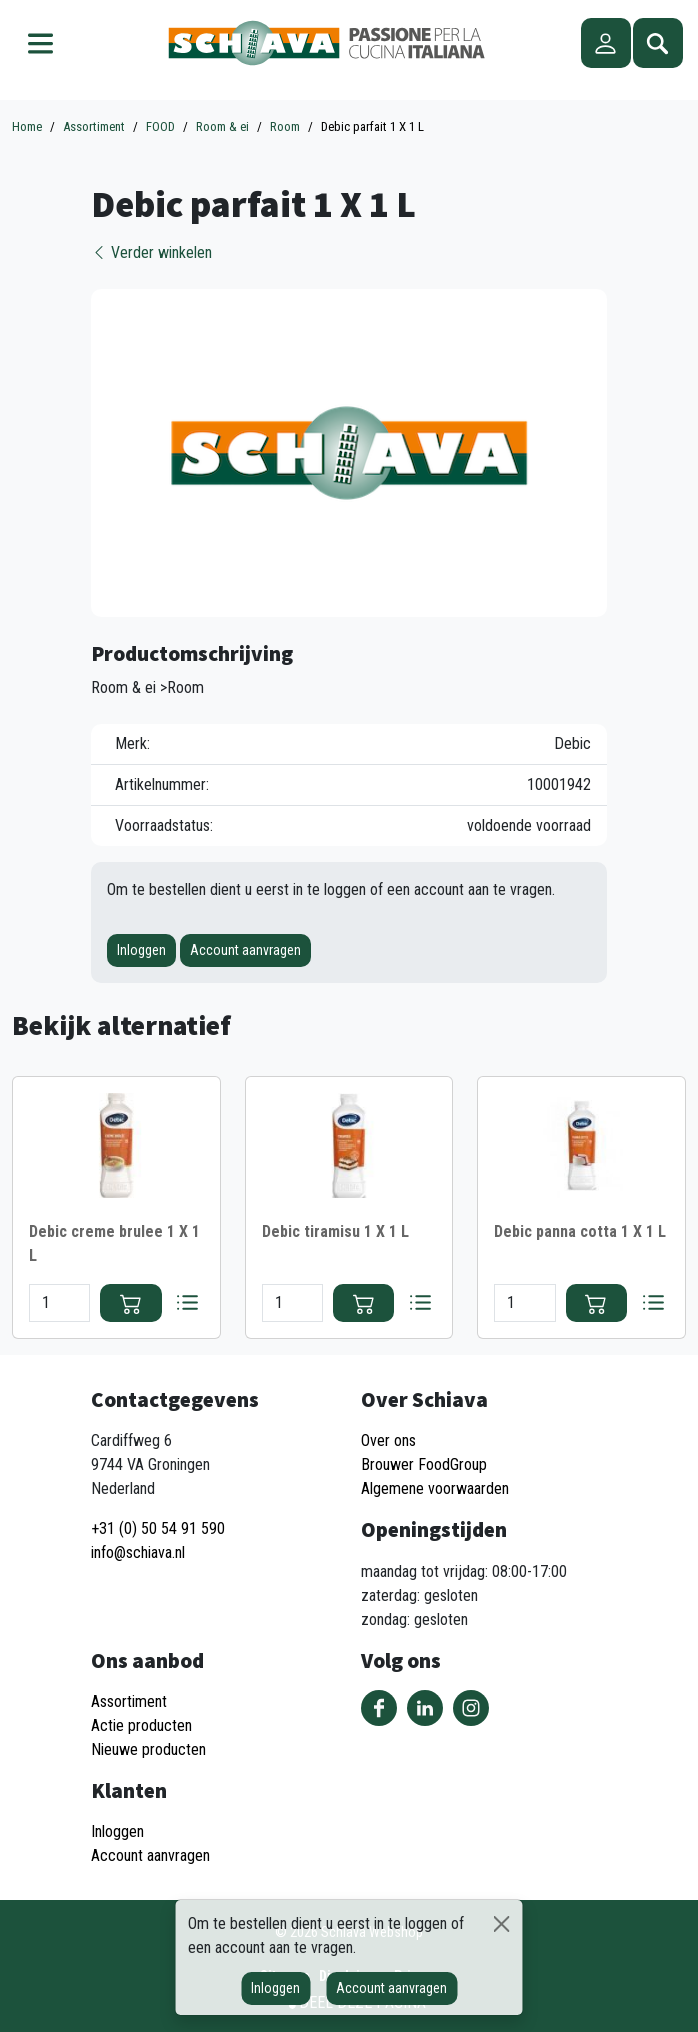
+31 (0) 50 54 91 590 (158, 1528)
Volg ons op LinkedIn (425, 1708)
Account (606, 43)
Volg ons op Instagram (471, 1708)
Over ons (388, 1440)
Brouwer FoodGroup (424, 1464)
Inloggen (141, 950)
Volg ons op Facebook (379, 1708)
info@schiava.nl (138, 1552)
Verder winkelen (151, 252)
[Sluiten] (501, 1924)
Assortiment (129, 1701)
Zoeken (658, 43)
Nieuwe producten (148, 1749)
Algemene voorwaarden (435, 1488)
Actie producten (141, 1725)
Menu (40, 43)
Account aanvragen (245, 950)
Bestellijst (188, 1303)
